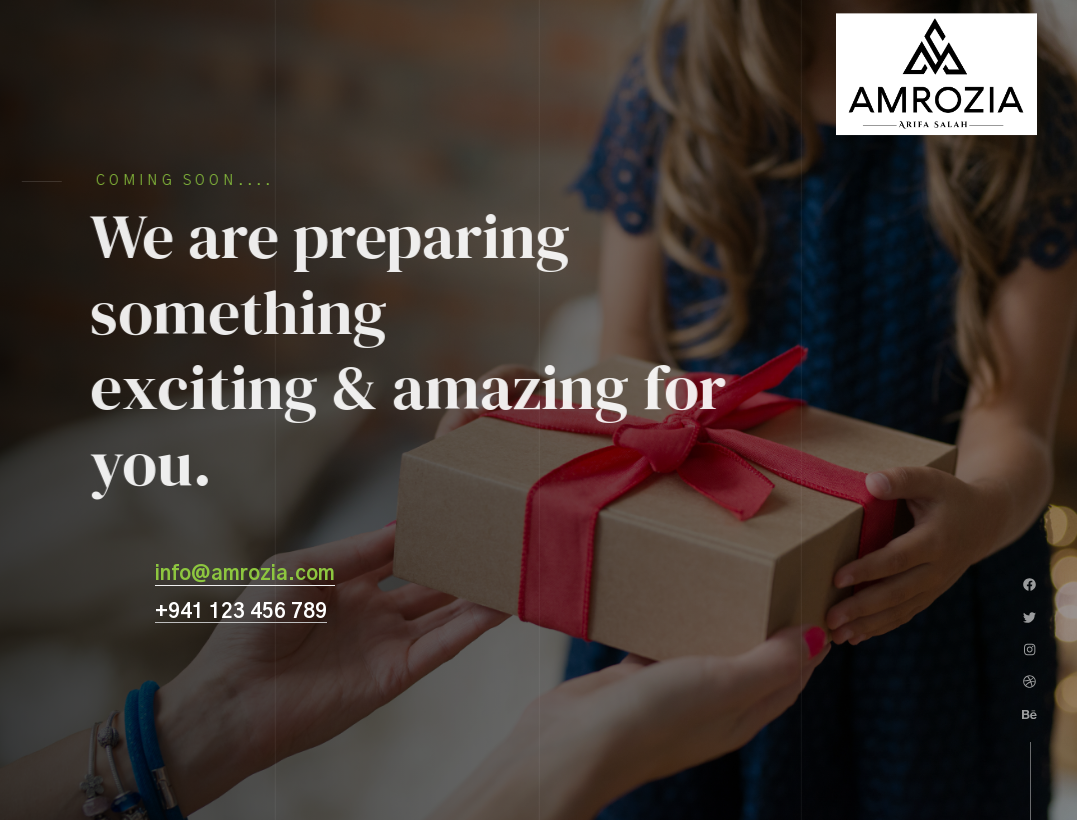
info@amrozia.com (245, 575)
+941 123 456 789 (241, 612)
